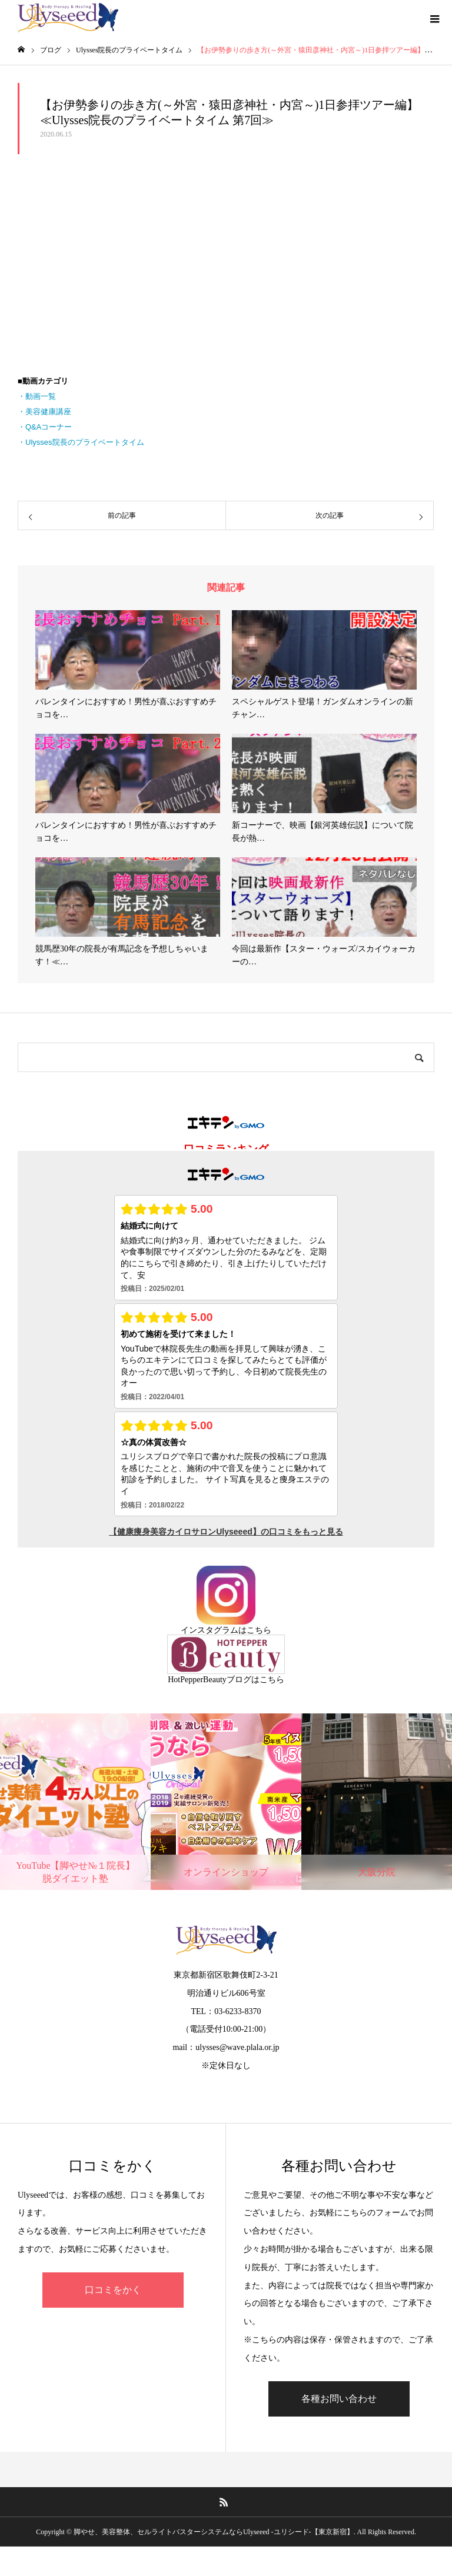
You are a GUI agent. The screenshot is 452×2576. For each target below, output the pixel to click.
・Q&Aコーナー (45, 426)
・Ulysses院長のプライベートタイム (81, 442)
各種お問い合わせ (339, 2399)
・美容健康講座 (44, 411)
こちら (259, 1630)
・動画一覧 (37, 396)
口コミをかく (113, 2290)
